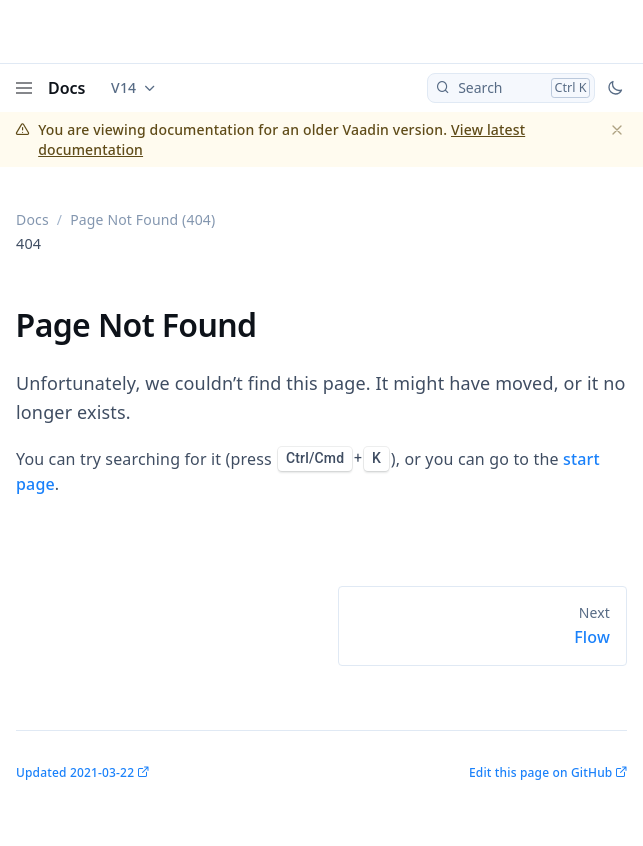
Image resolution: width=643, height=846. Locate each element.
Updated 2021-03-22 (75, 772)
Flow (592, 637)
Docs (67, 88)
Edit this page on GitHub (540, 772)
